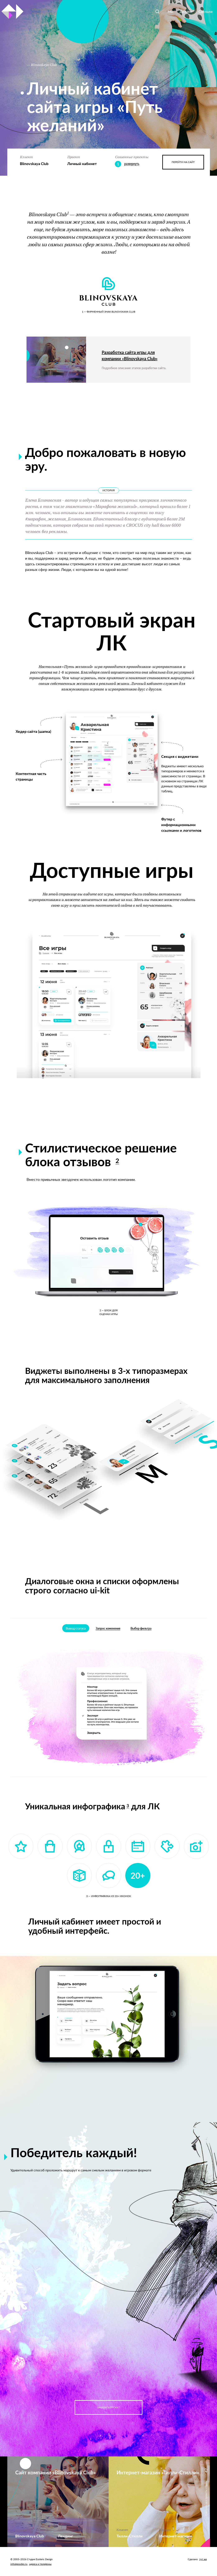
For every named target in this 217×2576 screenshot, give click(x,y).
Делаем (186, 11)
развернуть (131, 163)
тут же (203, 2560)
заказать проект (108, 2408)
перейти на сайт (183, 162)
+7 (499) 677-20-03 (44, 13)
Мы (170, 11)
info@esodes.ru (42, 9)
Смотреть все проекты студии (205, 2499)
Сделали (205, 11)
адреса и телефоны (40, 2565)
